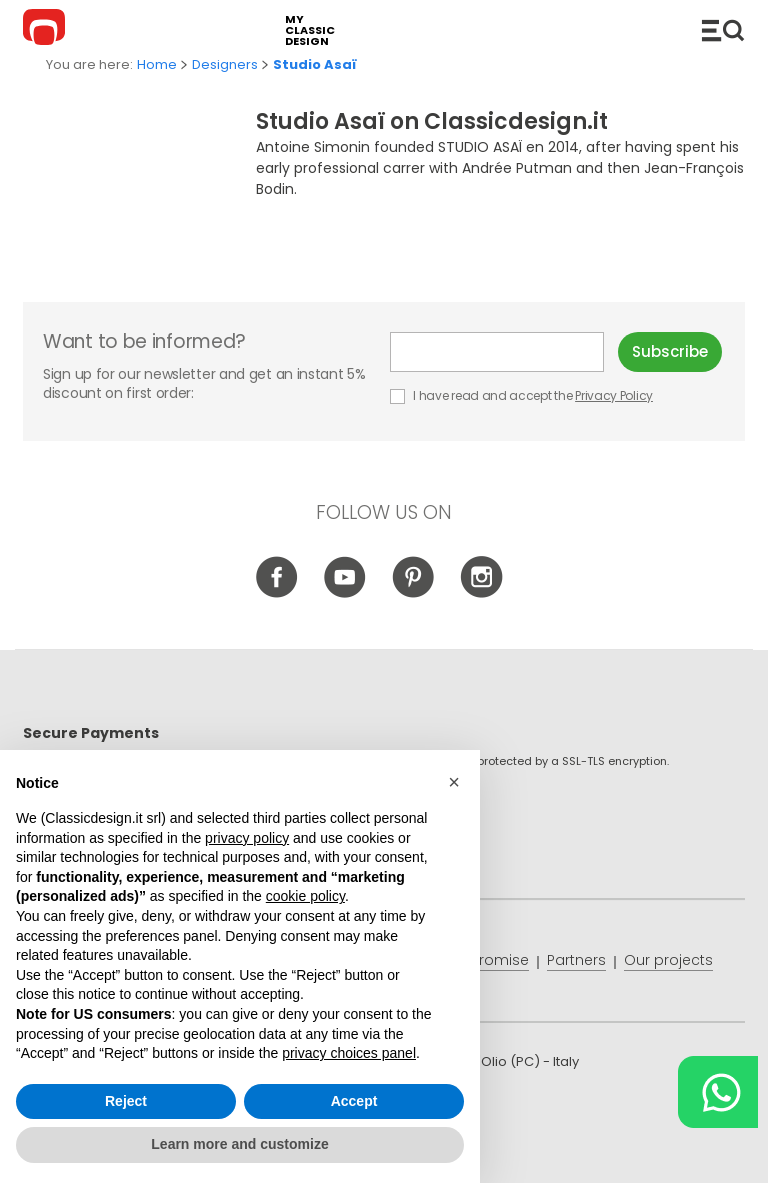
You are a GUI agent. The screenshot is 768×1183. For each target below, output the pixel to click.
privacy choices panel (349, 1053)
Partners (576, 960)
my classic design (310, 30)
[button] (454, 782)
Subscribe (670, 351)
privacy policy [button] (247, 838)
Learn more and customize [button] (239, 1144)
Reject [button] (126, 1101)
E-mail (497, 352)
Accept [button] (354, 1101)
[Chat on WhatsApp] (718, 1092)
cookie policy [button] (305, 896)
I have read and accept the (523, 395)
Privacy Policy (614, 395)
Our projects (668, 960)
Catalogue (723, 30)
